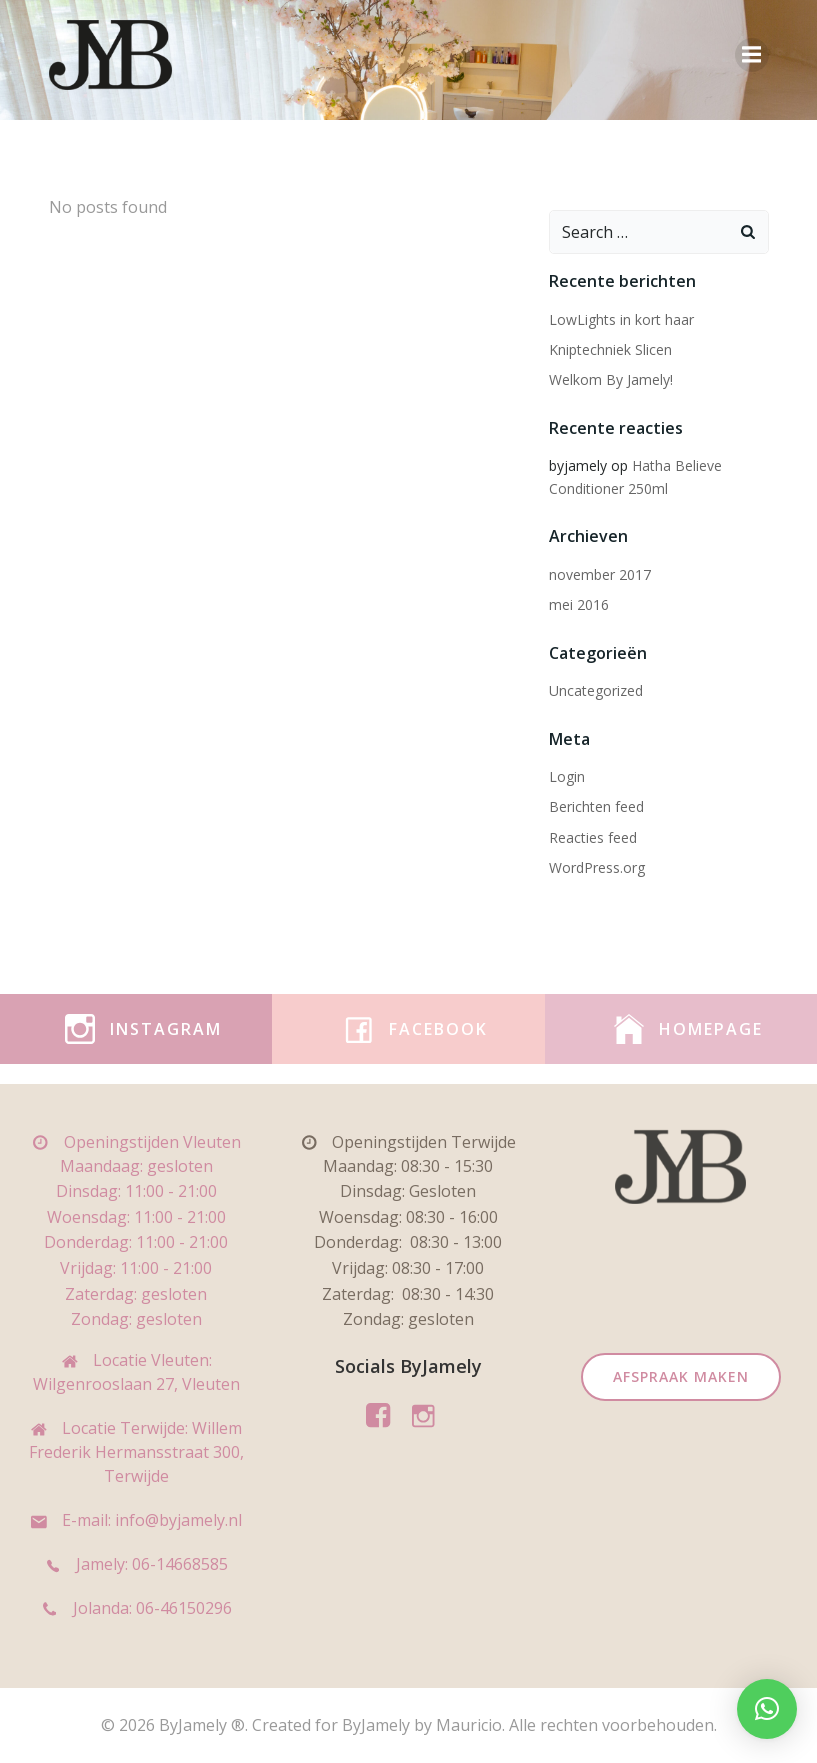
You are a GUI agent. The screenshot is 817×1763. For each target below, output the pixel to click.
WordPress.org (597, 867)
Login (567, 776)
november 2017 (600, 574)
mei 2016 (579, 604)
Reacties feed (593, 837)
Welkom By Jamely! (611, 379)
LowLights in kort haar (621, 319)
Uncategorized (596, 690)
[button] (767, 1709)
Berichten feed (596, 806)
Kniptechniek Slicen (610, 349)
